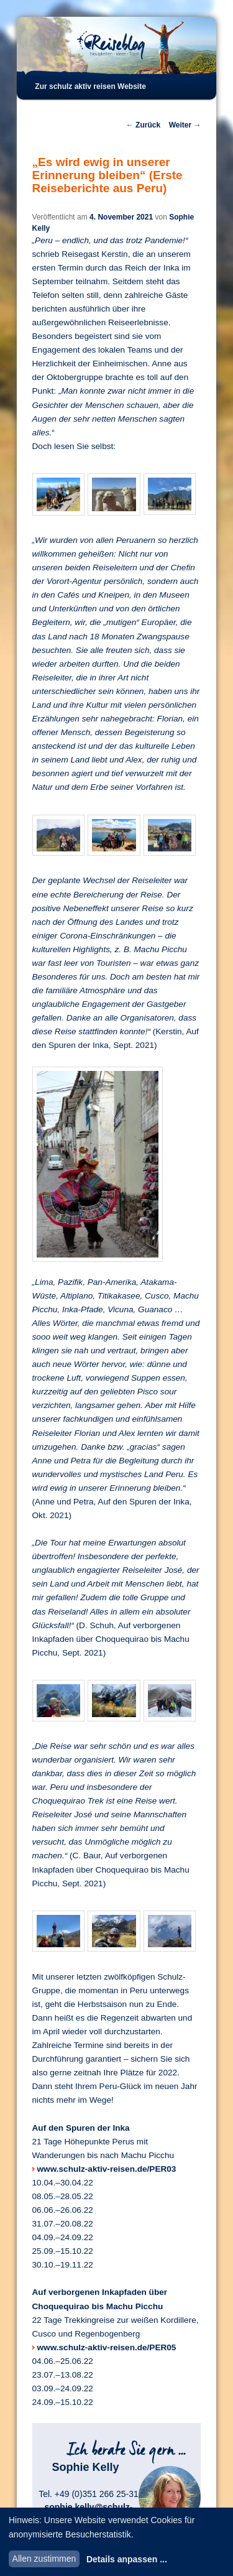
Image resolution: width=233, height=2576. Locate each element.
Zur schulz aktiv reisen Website (90, 86)
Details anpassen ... (126, 2559)
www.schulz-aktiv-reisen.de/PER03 (106, 2169)
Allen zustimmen (44, 2559)
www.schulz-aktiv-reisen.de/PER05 (106, 2347)
